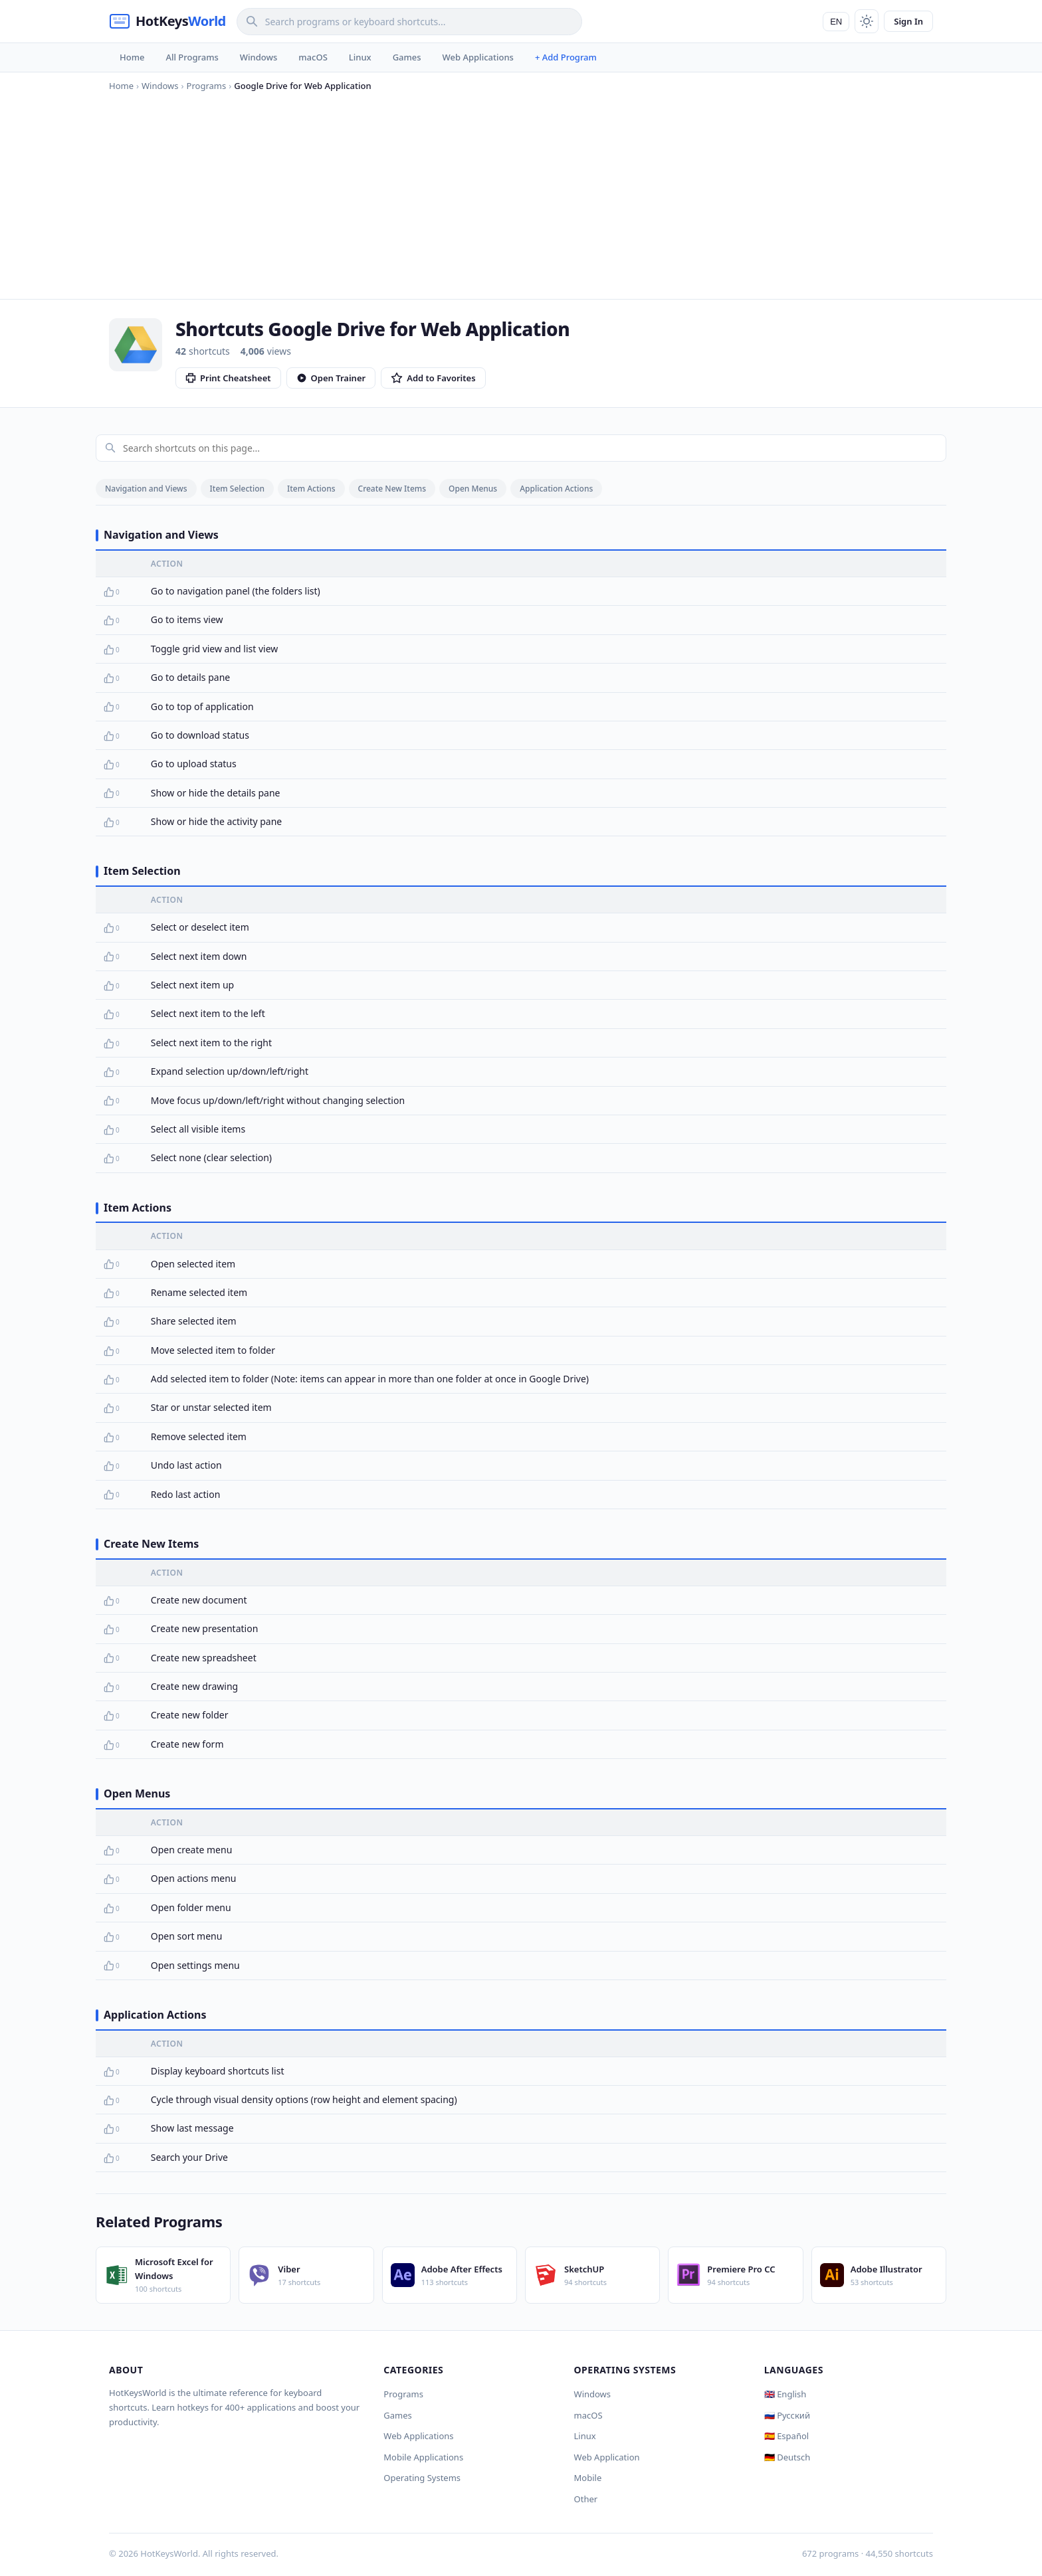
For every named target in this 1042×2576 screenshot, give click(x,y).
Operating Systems (422, 2478)
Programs (403, 2394)
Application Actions (556, 488)
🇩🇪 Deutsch (787, 2457)
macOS (312, 57)
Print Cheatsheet (228, 378)
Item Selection (237, 488)
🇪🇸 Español (786, 2436)
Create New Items (392, 488)
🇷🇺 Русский (787, 2415)
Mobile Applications (423, 2457)
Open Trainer (331, 378)
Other (586, 2499)
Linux (360, 57)
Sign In (908, 21)
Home (132, 57)
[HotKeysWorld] (167, 21)
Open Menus (473, 488)
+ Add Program (566, 57)
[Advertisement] (521, 193)
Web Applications (478, 57)
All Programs (191, 57)
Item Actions (311, 488)
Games (407, 57)
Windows (258, 57)
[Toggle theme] (867, 21)
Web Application (607, 2457)
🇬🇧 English (785, 2394)
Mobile (588, 2478)
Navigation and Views (146, 488)
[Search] (409, 21)
